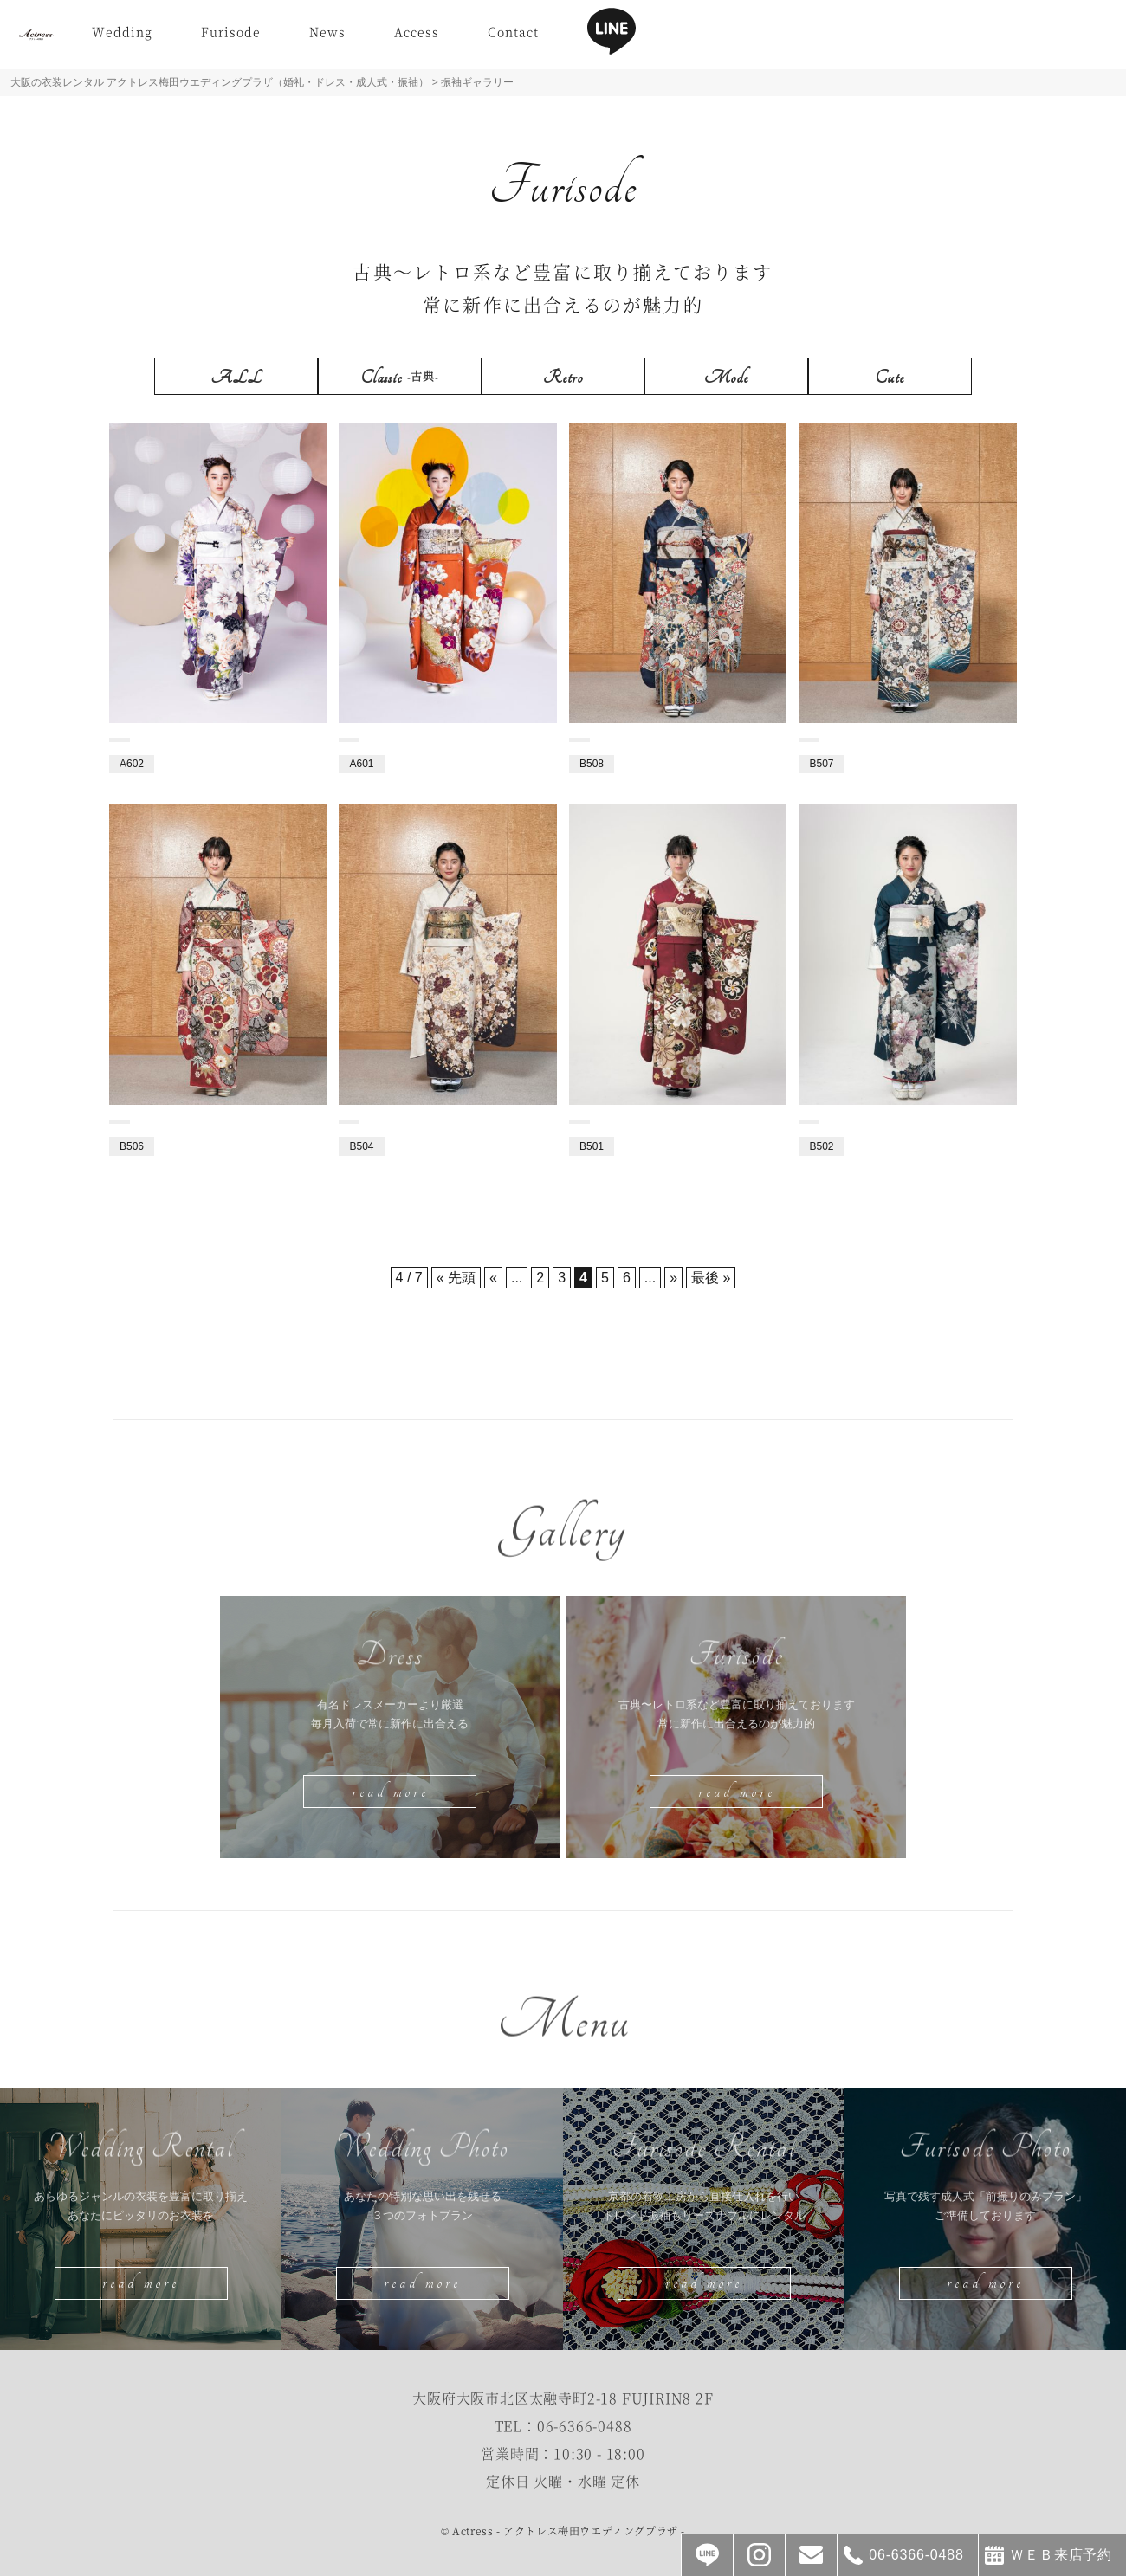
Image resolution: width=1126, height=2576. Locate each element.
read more (390, 1791)
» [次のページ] (673, 1277)
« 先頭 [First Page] (456, 1277)
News (406, 37)
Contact (592, 37)
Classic (399, 377)
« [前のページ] (493, 1277)
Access (495, 37)
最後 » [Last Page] (710, 1277)
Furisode (310, 37)
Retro (563, 377)
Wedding (201, 37)
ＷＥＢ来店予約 (1061, 2554)
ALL (236, 377)
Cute (890, 377)
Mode (726, 377)
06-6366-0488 (584, 2426)
